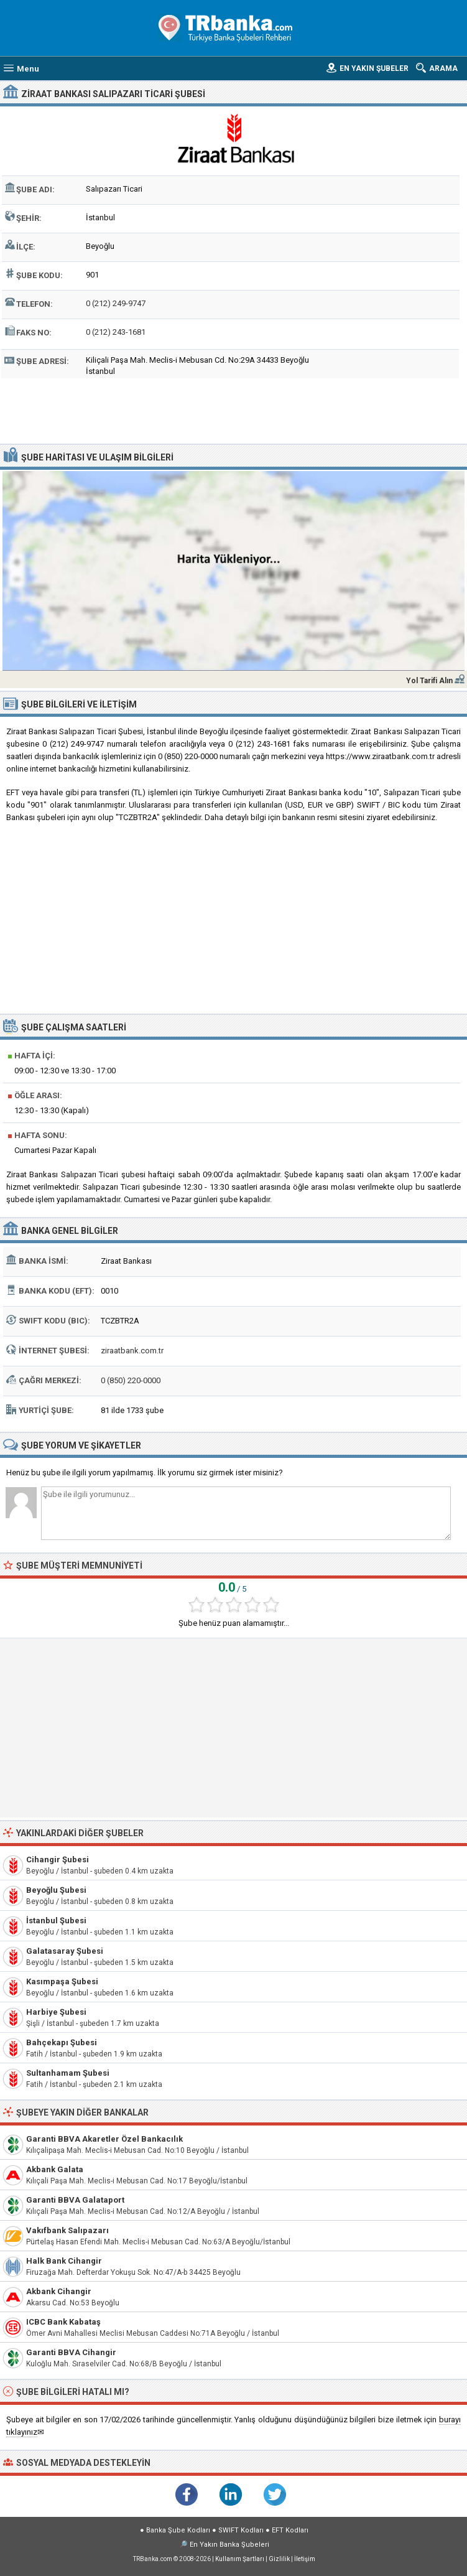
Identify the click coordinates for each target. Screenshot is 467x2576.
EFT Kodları (290, 2530)
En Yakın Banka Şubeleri (229, 2545)
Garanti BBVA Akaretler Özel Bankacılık (104, 2139)
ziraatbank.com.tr (132, 1350)
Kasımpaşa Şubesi (62, 1981)
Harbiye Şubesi (56, 2012)
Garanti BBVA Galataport (75, 2200)
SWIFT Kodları (241, 2530)
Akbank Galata (54, 2169)
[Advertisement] (234, 409)
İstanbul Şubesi (56, 1920)
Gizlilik (279, 2558)
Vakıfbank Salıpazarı (67, 2230)
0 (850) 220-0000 (130, 1380)
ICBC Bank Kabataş (63, 2321)
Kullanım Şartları (239, 2558)
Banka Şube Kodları (178, 2530)
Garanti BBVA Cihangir (71, 2352)
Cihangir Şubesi (57, 1859)
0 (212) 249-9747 (116, 303)
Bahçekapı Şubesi (61, 2042)
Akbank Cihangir (58, 2291)
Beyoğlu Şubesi (56, 1890)
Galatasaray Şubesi (64, 1951)
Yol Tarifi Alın (429, 680)
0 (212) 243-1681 (116, 332)
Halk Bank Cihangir (64, 2261)
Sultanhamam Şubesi (67, 2073)
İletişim (304, 2558)
